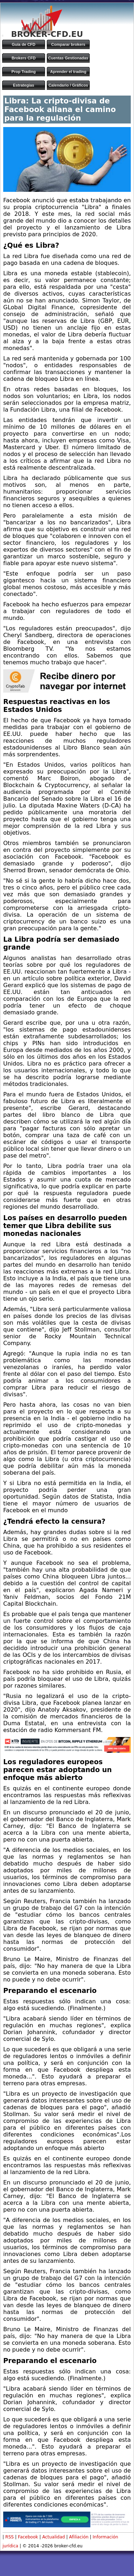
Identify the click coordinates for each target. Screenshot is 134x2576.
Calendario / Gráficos (68, 85)
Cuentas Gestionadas (68, 58)
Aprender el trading (68, 71)
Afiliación (78, 2536)
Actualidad (53, 2536)
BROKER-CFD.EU (47, 34)
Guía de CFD (23, 44)
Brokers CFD (23, 58)
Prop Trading (23, 71)
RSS (9, 2536)
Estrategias (23, 85)
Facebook (28, 2536)
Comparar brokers (68, 44)
